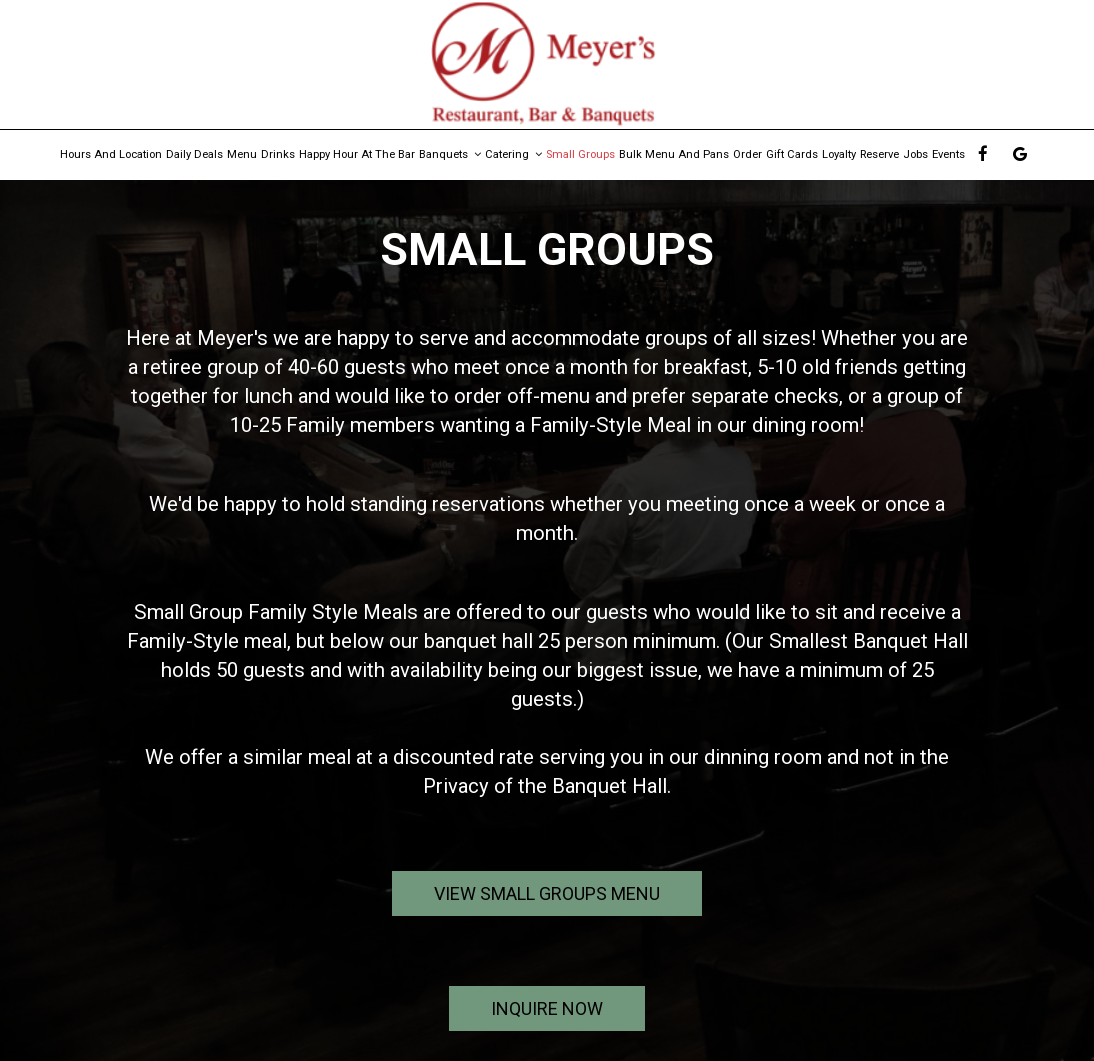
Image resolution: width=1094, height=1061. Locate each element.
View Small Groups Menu (547, 893)
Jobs (915, 154)
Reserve (879, 154)
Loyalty (839, 154)
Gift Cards (792, 154)
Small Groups (580, 154)
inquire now (526, 1013)
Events (948, 154)
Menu (242, 154)
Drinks (278, 154)
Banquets (450, 154)
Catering (513, 154)
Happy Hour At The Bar (357, 154)
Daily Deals (194, 154)
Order (747, 154)
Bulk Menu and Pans (674, 154)
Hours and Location (111, 154)
